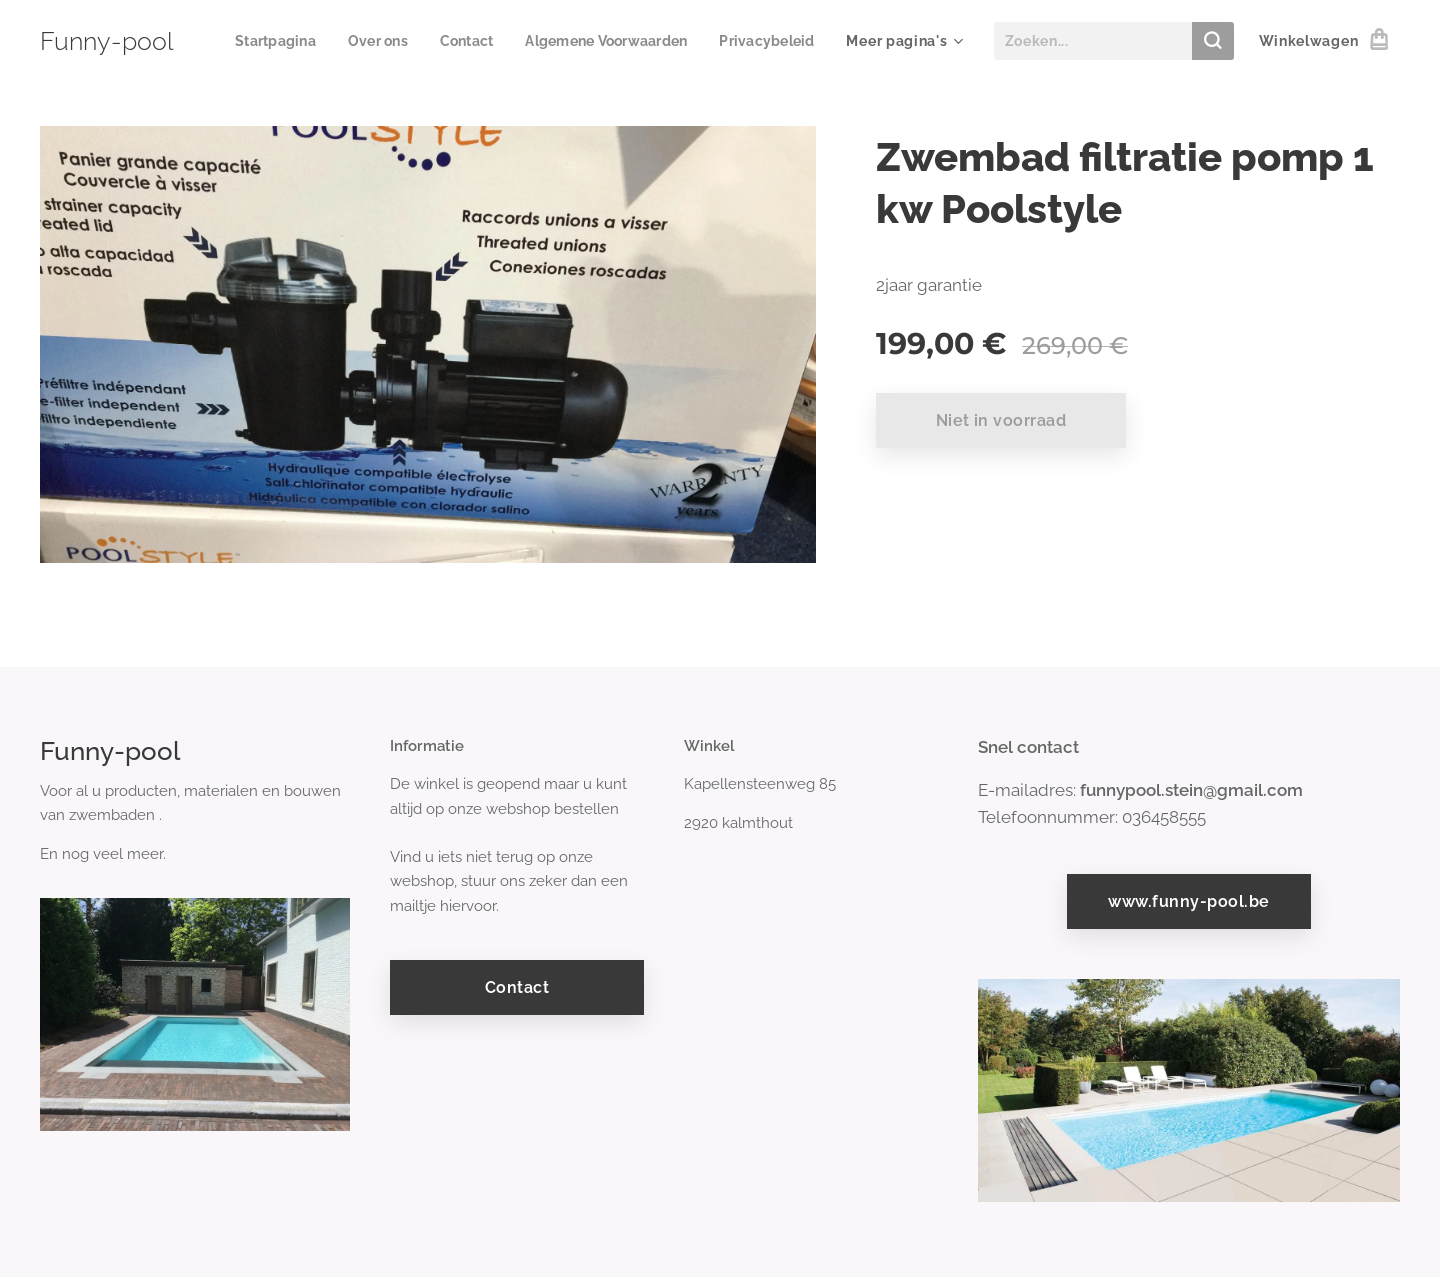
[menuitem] (389, 41)
